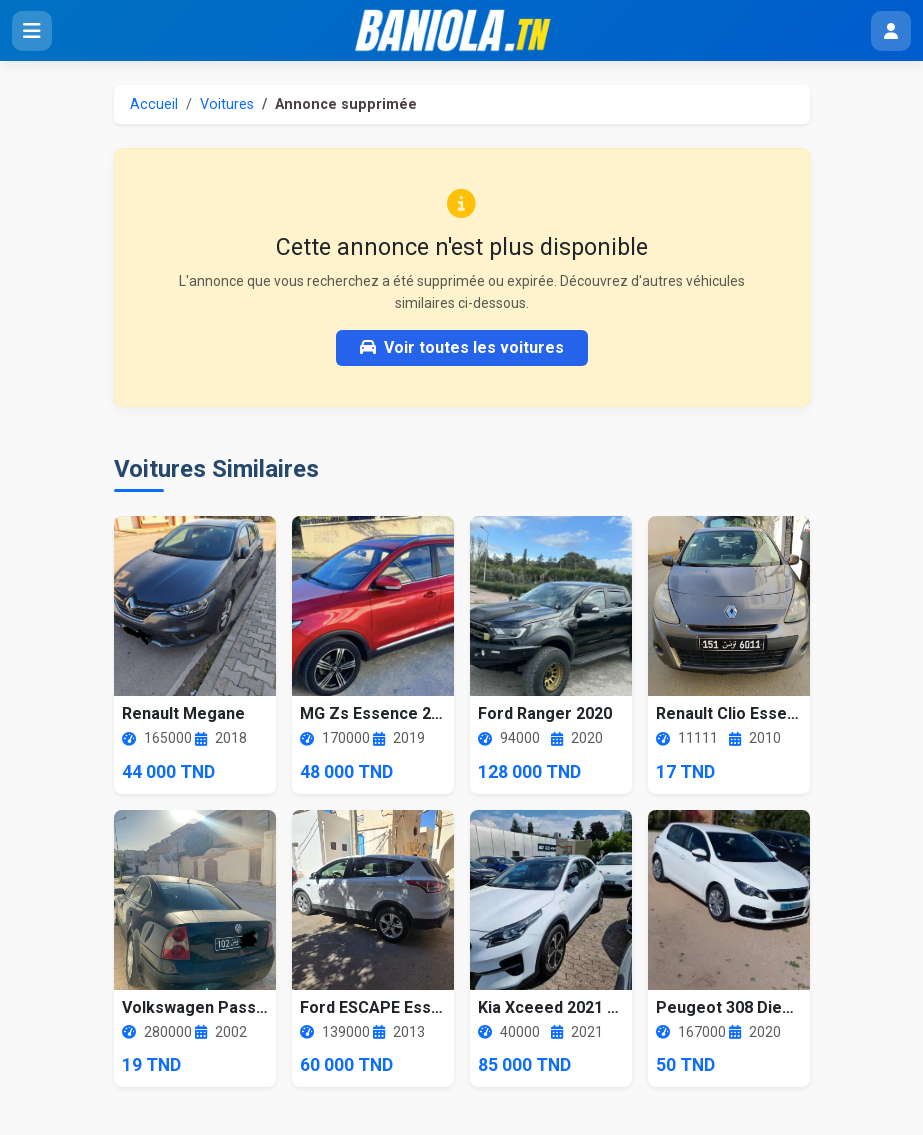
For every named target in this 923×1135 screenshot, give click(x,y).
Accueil (154, 104)
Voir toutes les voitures (462, 347)
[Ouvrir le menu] (32, 31)
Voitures (227, 104)
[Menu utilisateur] (891, 31)
